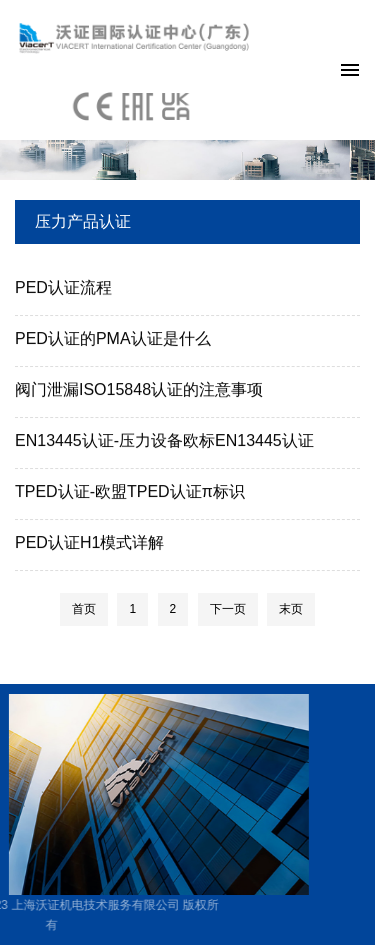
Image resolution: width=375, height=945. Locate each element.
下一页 (228, 609)
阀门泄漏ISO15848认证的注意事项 (139, 390)
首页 (84, 609)
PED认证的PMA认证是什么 (113, 339)
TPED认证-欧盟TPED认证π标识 (130, 492)
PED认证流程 (63, 288)
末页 (291, 609)
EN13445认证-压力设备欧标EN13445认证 (164, 441)
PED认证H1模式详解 (89, 543)
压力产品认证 (83, 221)
